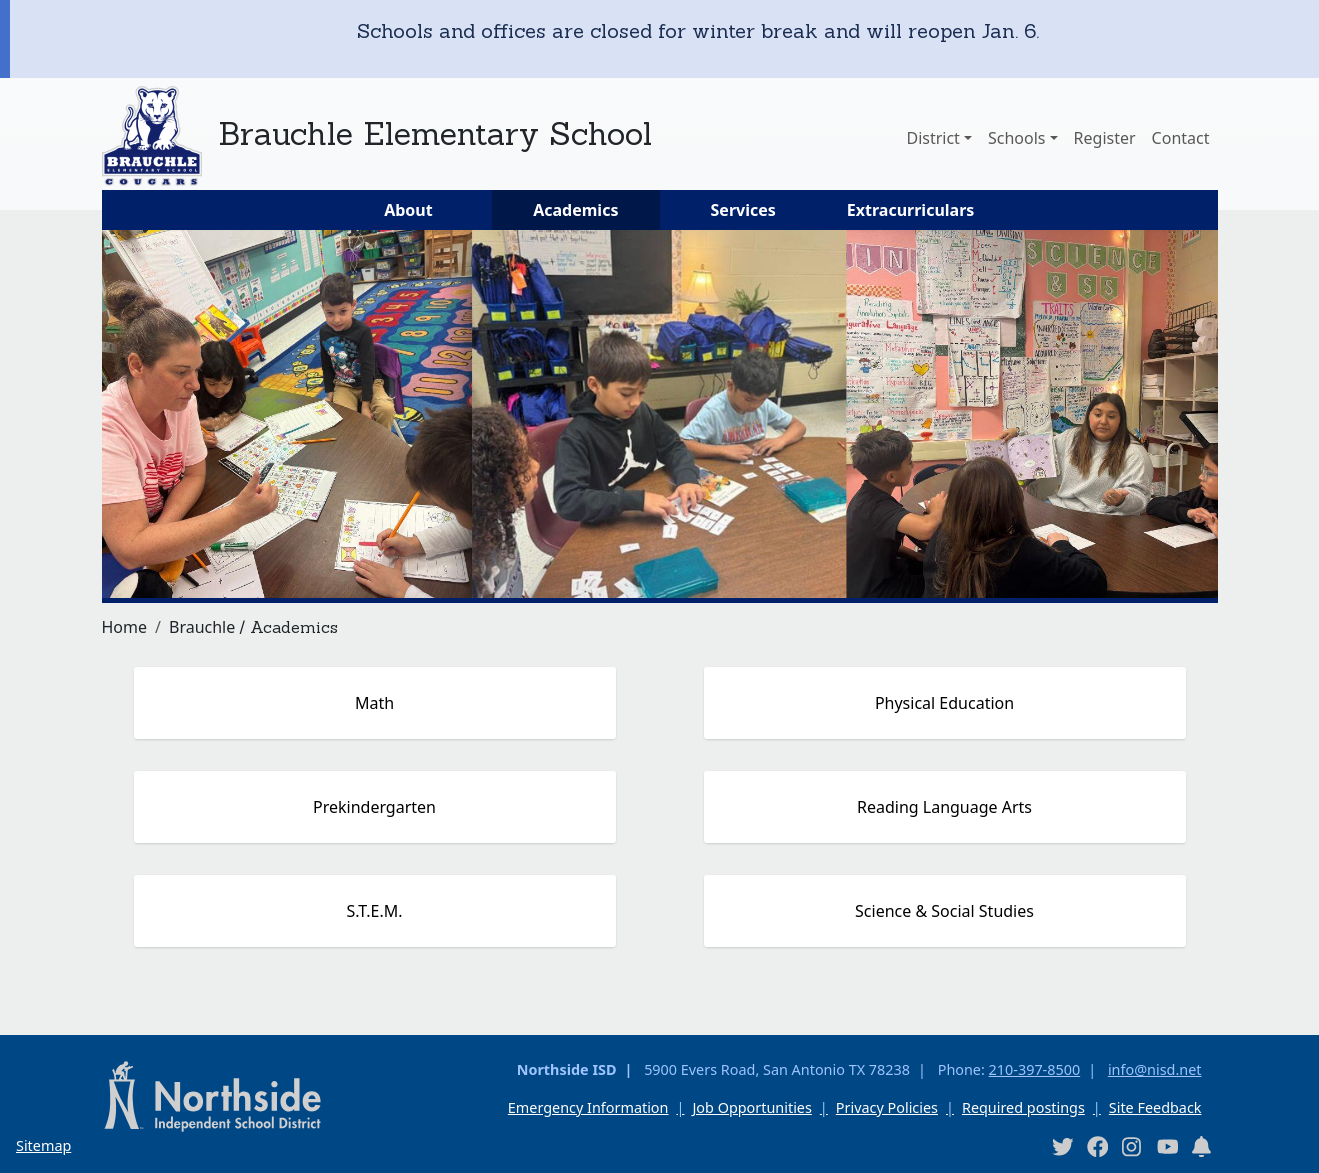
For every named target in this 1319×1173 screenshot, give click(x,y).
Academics (575, 210)
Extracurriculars (911, 210)
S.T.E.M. (374, 911)
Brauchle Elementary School (435, 133)
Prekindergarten (374, 807)
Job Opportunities (751, 1107)
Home (125, 627)
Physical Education (944, 703)
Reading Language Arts (944, 807)
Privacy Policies (887, 1107)
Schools (1017, 138)
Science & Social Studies (944, 911)
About (408, 210)
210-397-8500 (1035, 1069)
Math (374, 703)
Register (1105, 138)
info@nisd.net (1155, 1069)
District (932, 138)
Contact (1181, 138)
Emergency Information (588, 1107)
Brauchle (202, 627)
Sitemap (43, 1145)
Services (743, 210)
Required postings (1023, 1107)
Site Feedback (1155, 1107)
